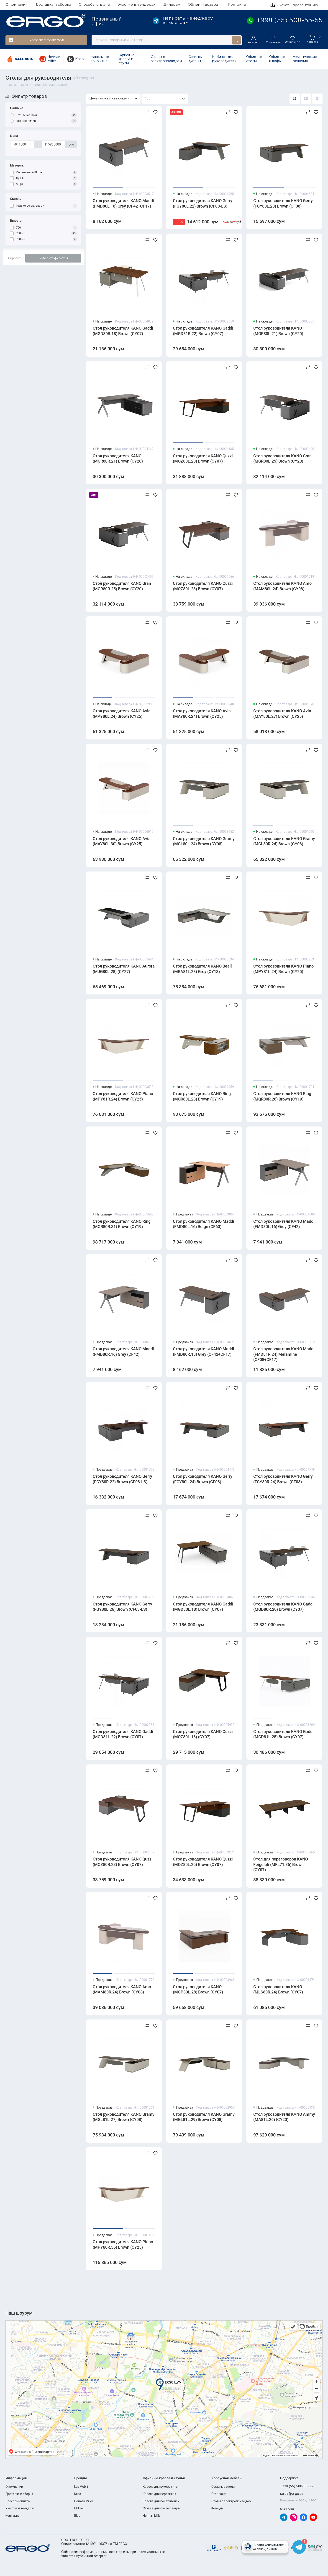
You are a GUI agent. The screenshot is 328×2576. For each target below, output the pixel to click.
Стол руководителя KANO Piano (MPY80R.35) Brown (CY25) (123, 2245)
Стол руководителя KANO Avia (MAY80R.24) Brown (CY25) (202, 714)
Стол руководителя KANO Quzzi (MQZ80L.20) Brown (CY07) (203, 459)
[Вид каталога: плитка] (295, 99)
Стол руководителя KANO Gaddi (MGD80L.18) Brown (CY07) (203, 1607)
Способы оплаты (94, 4)
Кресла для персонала (159, 2494)
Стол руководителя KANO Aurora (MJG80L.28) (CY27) (124, 969)
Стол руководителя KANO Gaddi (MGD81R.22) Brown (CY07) (203, 331)
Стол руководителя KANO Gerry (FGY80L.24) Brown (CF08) (202, 1479)
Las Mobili (81, 2486)
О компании (16, 4)
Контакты (237, 4)
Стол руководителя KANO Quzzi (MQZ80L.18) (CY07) (203, 1734)
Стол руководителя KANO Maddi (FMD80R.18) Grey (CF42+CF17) (203, 1352)
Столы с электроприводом (166, 58)
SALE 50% (19, 59)
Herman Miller (49, 59)
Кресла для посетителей (161, 2501)
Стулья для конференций (162, 2508)
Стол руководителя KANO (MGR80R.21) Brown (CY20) (118, 459)
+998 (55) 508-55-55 (296, 2486)
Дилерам (171, 4)
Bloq (77, 2515)
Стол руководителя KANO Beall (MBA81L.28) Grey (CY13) (202, 969)
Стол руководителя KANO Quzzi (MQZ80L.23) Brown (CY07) (203, 586)
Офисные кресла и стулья (126, 59)
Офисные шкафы (277, 58)
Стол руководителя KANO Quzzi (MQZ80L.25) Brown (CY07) (203, 1862)
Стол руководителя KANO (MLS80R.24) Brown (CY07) (278, 1990)
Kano (75, 59)
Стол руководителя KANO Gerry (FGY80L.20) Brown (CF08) (283, 203)
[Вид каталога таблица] (317, 99)
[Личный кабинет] (253, 40)
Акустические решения (305, 58)
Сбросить (15, 258)
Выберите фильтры (53, 258)
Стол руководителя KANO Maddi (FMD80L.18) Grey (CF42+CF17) (123, 203)
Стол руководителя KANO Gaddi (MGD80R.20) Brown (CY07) (283, 1607)
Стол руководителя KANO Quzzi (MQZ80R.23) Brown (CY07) (123, 1862)
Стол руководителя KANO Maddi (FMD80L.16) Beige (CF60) (203, 1224)
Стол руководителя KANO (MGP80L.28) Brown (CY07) (198, 1990)
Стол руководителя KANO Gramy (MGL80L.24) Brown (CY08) (204, 841)
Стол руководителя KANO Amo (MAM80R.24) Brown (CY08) (122, 1990)
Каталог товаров (36, 40)
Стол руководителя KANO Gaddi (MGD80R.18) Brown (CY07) (123, 331)
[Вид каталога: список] (306, 99)
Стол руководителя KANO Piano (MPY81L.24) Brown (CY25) (283, 969)
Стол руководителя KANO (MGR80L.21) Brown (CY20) (278, 331)
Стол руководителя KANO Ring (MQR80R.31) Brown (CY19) (122, 1224)
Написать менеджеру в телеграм (183, 20)
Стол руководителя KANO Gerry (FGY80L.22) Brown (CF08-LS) (202, 203)
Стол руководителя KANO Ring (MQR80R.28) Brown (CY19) (282, 1096)
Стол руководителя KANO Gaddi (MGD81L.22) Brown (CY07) (123, 1734)
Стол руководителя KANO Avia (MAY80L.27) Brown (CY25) (282, 714)
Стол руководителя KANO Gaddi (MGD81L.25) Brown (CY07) (283, 1734)
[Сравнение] (273, 40)
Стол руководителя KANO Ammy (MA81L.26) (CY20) (284, 2117)
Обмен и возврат (204, 4)
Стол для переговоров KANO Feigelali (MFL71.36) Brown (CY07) (280, 1864)
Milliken (79, 2508)
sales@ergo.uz (292, 2493)
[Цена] (22, 144)
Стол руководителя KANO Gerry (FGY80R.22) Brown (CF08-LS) (122, 1479)
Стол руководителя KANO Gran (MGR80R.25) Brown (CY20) (122, 586)
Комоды (217, 2508)
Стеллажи (218, 2494)
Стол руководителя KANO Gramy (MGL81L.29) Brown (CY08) (204, 2117)
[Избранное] (292, 40)
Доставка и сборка (53, 4)
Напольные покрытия (100, 58)
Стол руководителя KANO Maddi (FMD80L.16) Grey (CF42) (284, 1224)
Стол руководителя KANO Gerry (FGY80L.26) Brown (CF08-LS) (122, 1607)
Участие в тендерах (136, 4)
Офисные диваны (197, 58)
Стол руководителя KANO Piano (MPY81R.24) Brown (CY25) (123, 1096)
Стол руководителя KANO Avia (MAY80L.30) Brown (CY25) (122, 841)
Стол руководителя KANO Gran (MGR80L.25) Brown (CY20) (282, 459)
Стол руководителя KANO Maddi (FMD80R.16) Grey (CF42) (123, 1352)
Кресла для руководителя (162, 2486)
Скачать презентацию (294, 5)
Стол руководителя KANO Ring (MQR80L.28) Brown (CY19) (202, 1096)
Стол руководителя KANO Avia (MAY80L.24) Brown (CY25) (122, 714)
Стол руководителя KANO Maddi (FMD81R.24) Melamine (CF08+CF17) (284, 1354)
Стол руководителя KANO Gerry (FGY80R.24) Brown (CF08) (283, 1479)
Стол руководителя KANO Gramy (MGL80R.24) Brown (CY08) (284, 841)
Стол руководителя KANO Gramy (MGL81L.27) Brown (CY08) (123, 2117)
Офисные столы (254, 58)
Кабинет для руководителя (224, 58)
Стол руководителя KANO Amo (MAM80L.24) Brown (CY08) (282, 586)
